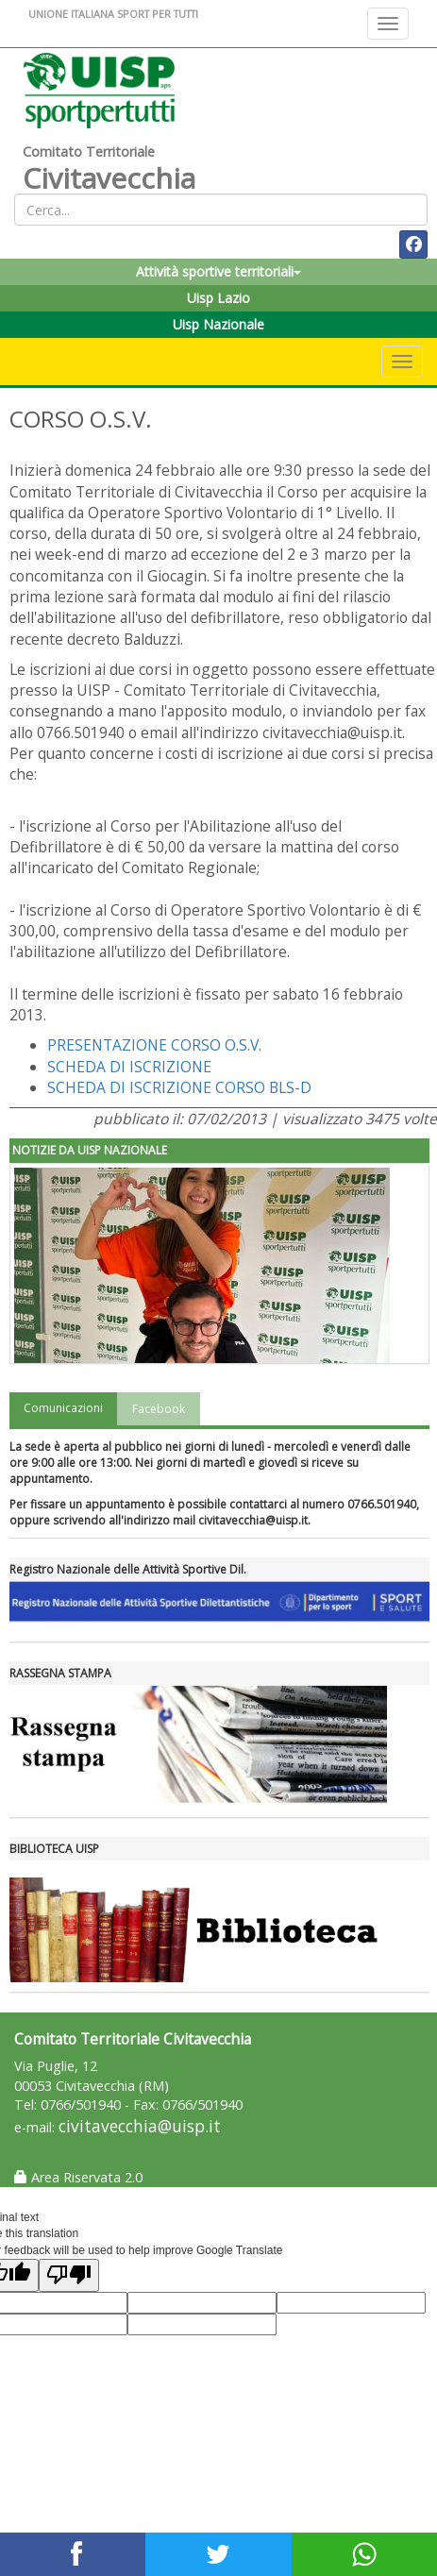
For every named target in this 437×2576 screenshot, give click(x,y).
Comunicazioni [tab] (63, 1408)
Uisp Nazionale (218, 324)
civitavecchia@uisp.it (140, 2126)
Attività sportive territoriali (218, 271)
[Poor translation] (69, 2275)
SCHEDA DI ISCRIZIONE (129, 1066)
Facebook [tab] (158, 1409)
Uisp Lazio (218, 298)
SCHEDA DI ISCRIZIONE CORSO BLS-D (179, 1087)
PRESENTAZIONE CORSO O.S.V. (154, 1045)
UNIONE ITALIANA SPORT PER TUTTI (113, 14)
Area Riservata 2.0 (78, 2177)
